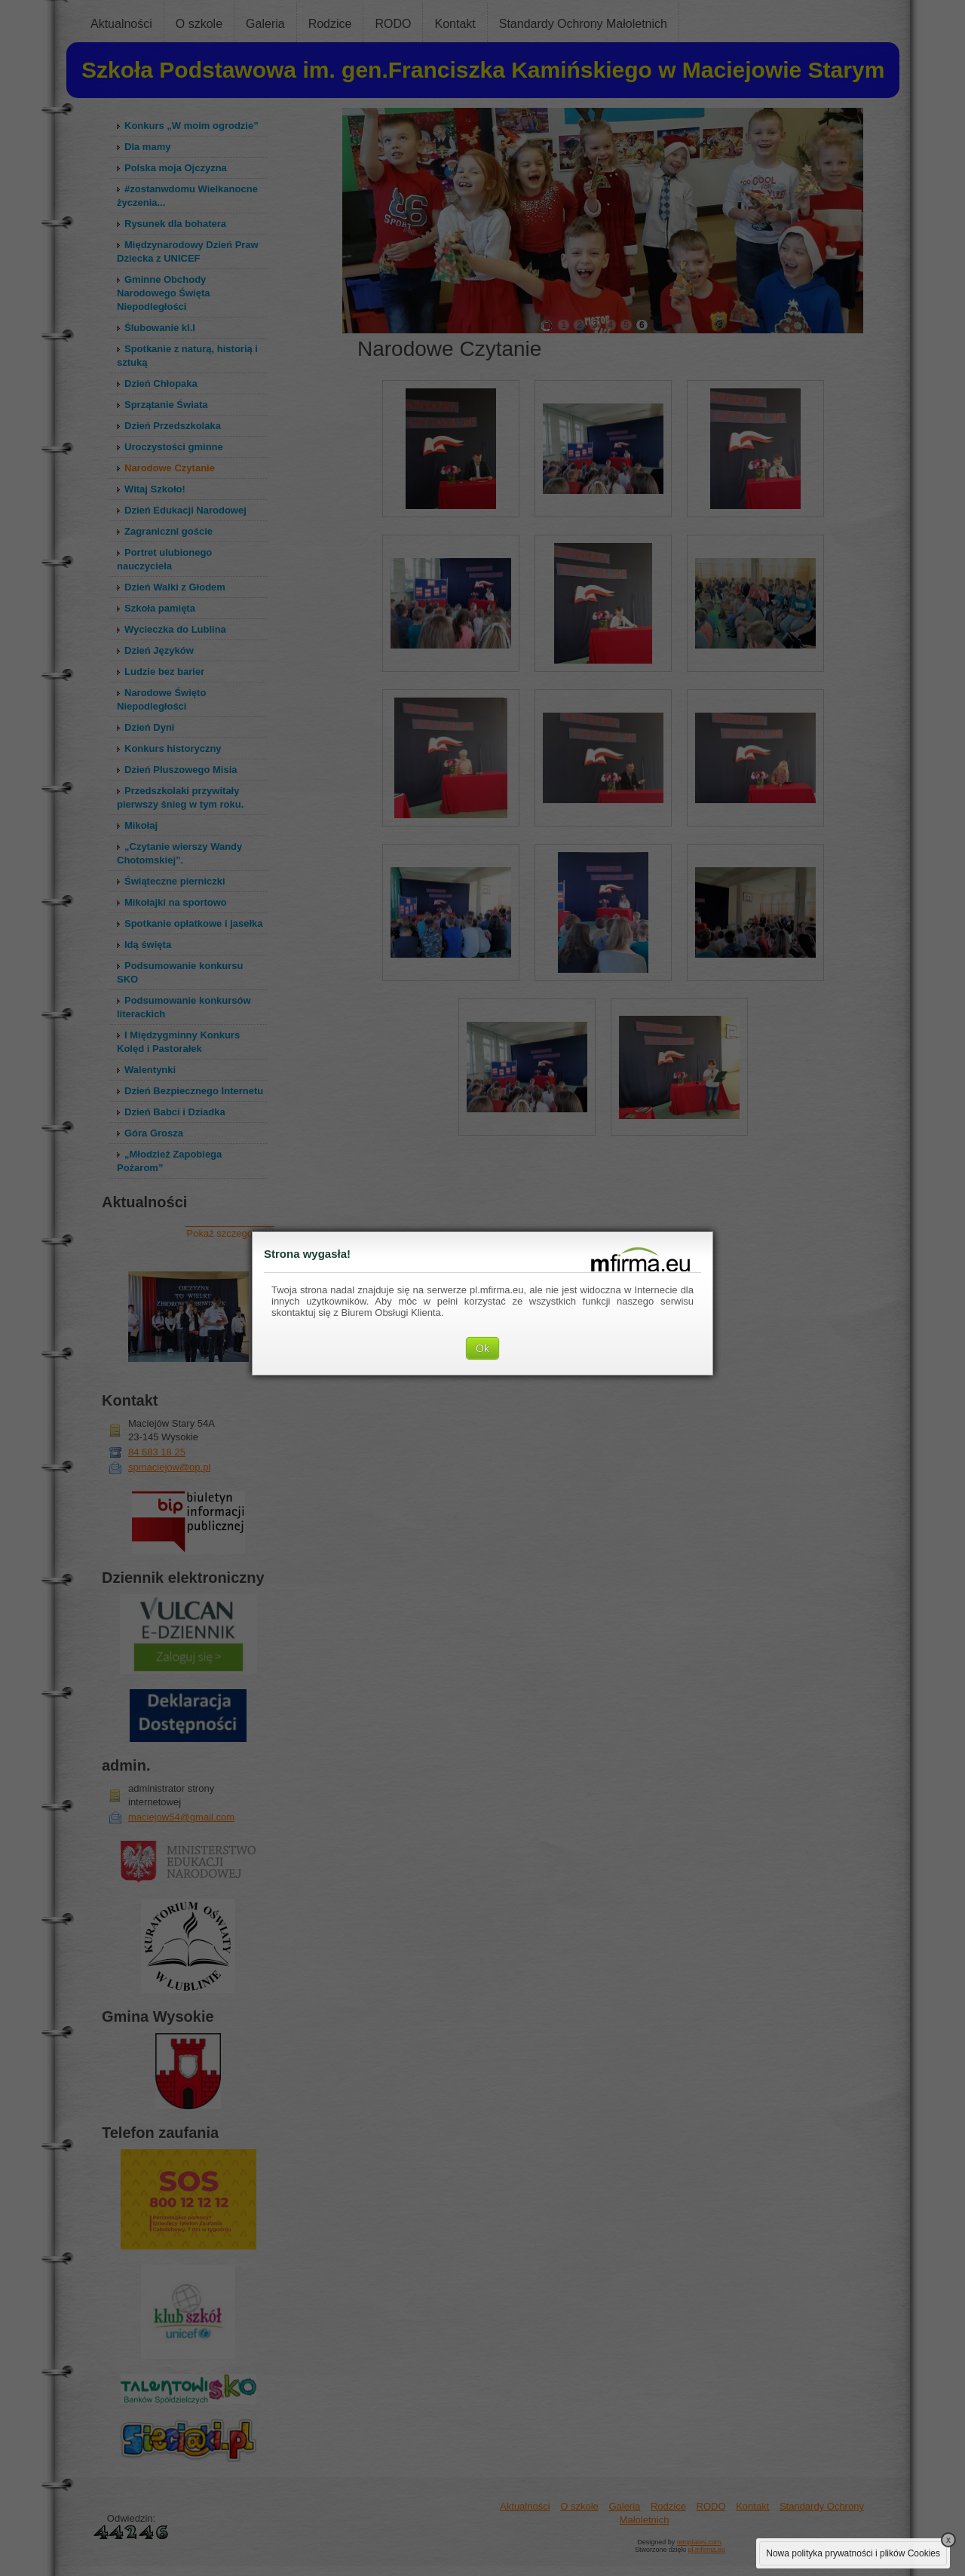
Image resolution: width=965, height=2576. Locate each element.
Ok (482, 1348)
